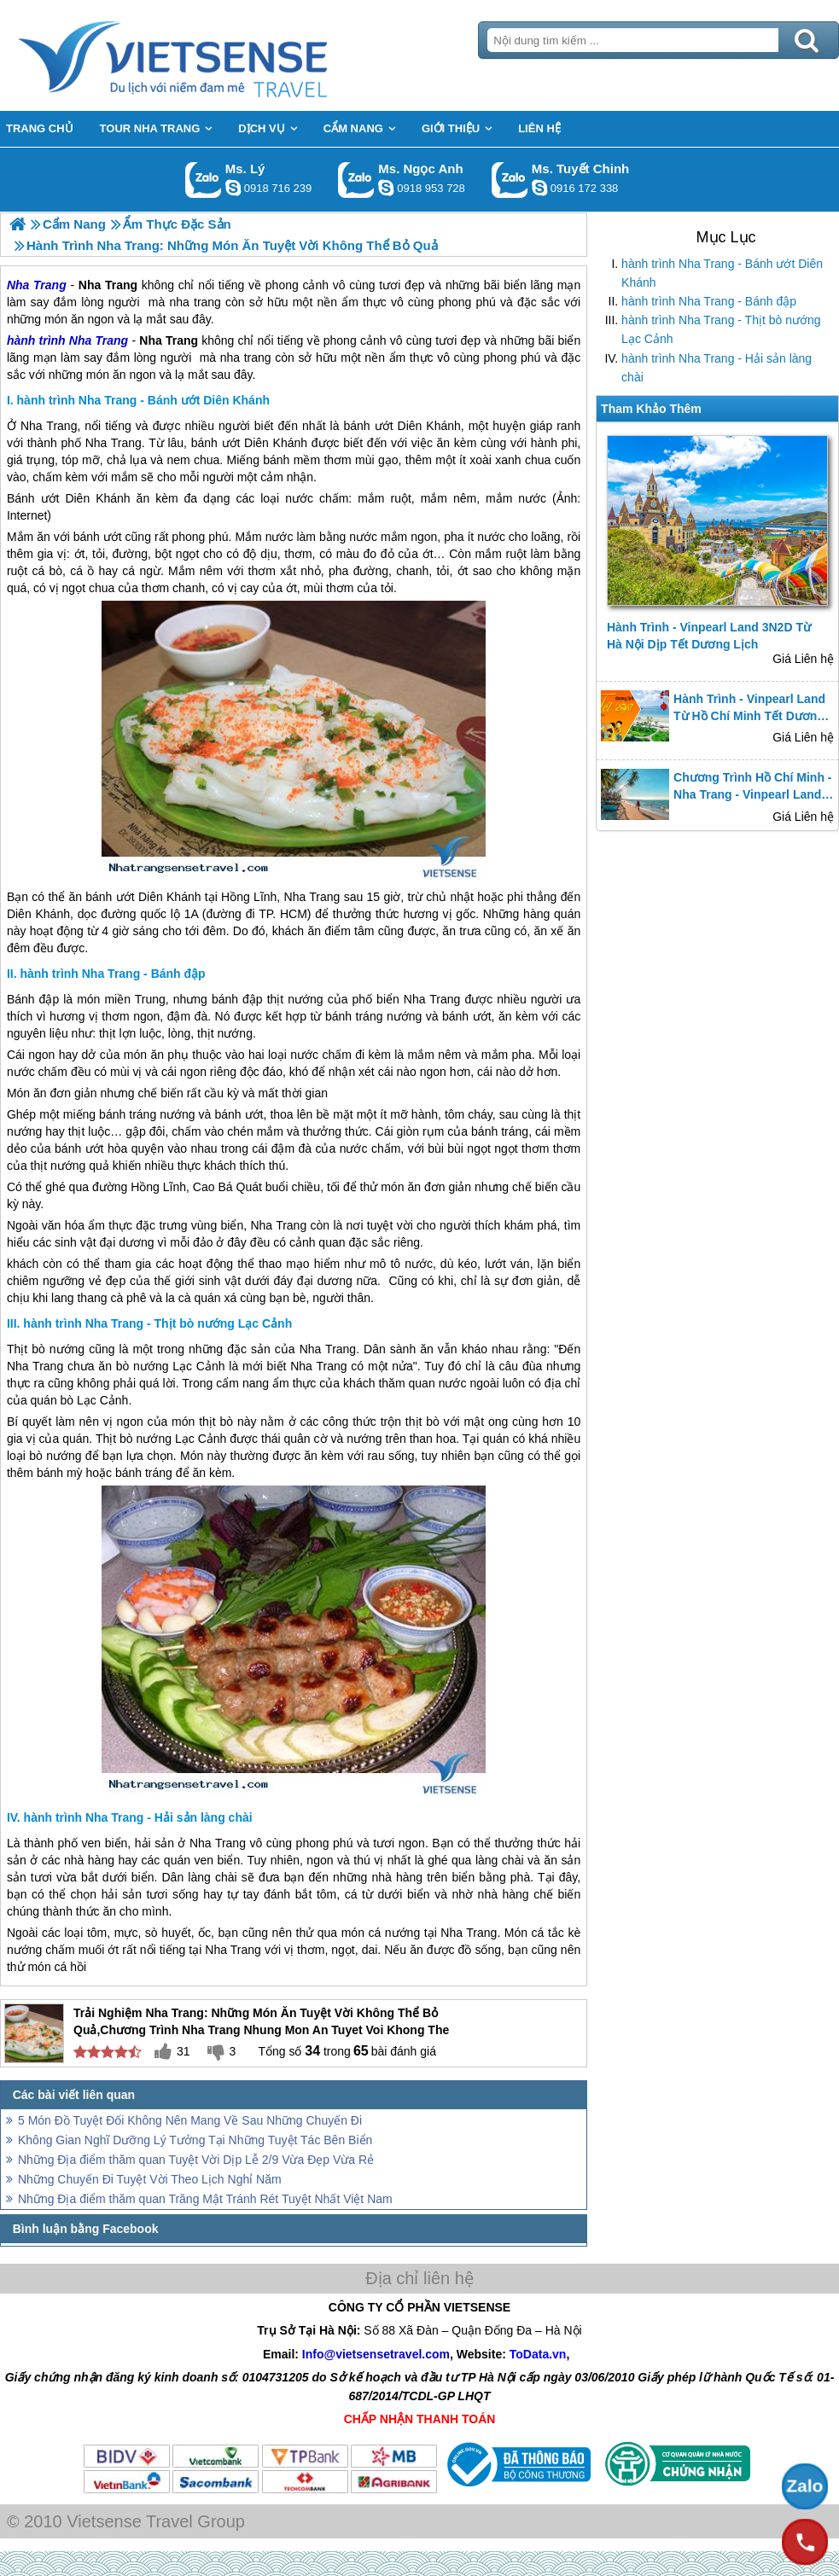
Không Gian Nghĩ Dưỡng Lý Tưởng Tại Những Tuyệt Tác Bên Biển (195, 2140)
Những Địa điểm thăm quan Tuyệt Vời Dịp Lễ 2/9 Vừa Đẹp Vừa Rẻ (196, 2159)
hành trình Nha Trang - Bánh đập (708, 301)
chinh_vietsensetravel (539, 187)
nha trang (245, 357)
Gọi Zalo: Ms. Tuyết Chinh (510, 179)
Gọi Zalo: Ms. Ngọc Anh (356, 179)
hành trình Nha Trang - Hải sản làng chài (716, 368)
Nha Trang (98, 340)
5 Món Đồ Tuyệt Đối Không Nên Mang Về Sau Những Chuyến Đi (190, 2120)
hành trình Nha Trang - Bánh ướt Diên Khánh (722, 273)
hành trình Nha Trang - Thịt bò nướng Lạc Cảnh (720, 329)
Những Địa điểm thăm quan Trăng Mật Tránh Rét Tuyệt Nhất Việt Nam (205, 2199)
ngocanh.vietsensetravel (385, 187)
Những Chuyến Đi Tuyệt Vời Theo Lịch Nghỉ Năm (150, 2179)
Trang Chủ (215, 55)
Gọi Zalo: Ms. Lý (203, 179)
